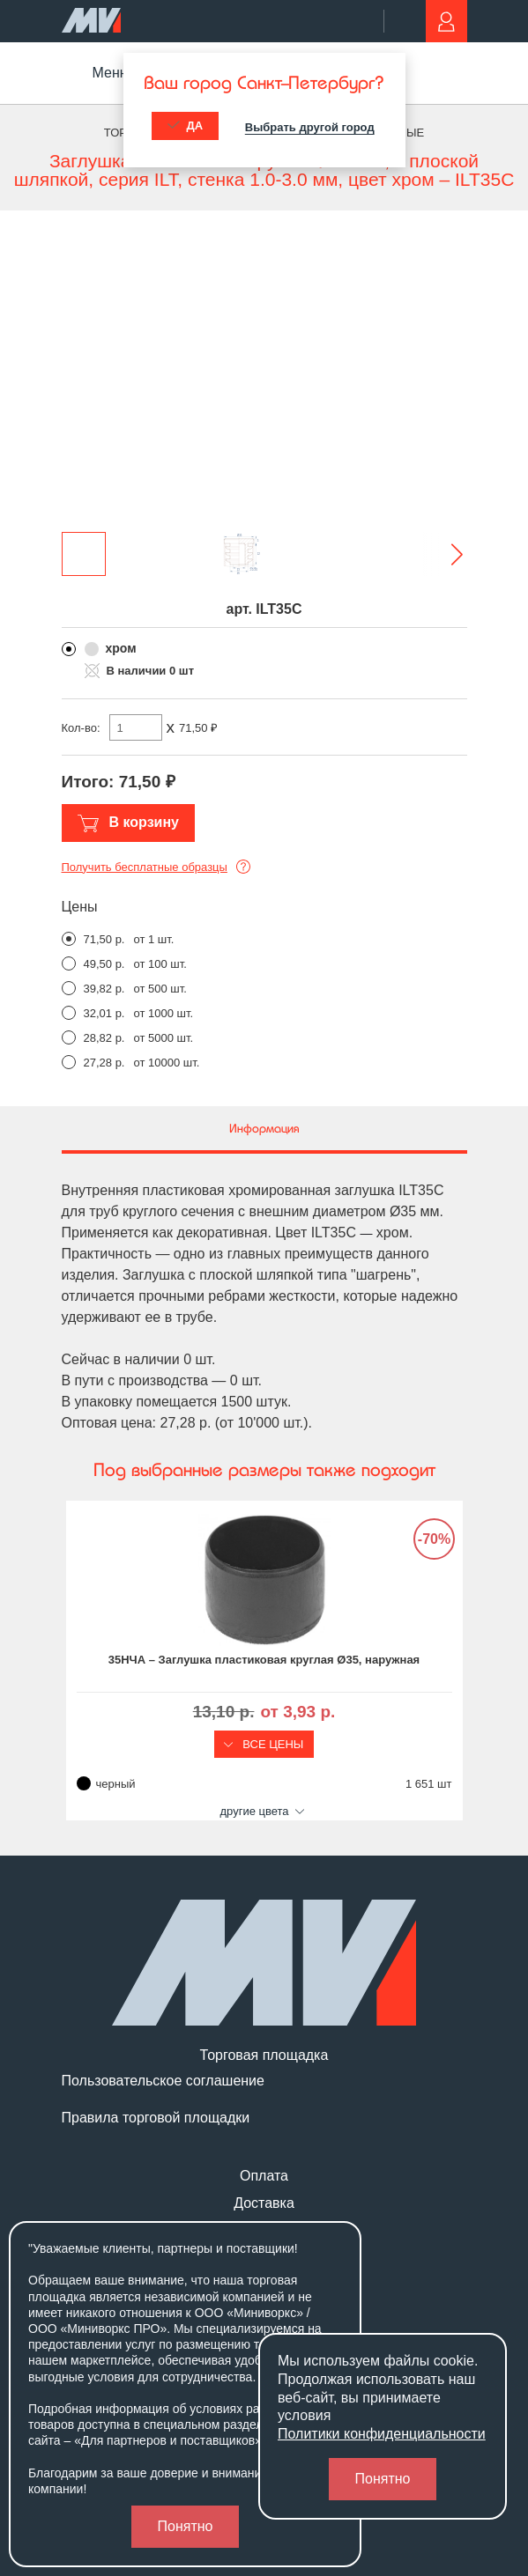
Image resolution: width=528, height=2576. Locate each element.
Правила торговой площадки (156, 2118)
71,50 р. (104, 939)
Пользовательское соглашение (163, 2081)
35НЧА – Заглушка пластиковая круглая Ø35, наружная (264, 1659)
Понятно (185, 2526)
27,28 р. (104, 1062)
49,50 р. (104, 964)
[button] (445, 554)
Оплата (264, 2175)
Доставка (264, 2203)
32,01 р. (104, 1013)
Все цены (264, 1744)
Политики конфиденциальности (382, 2433)
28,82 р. (104, 1037)
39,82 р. (104, 988)
